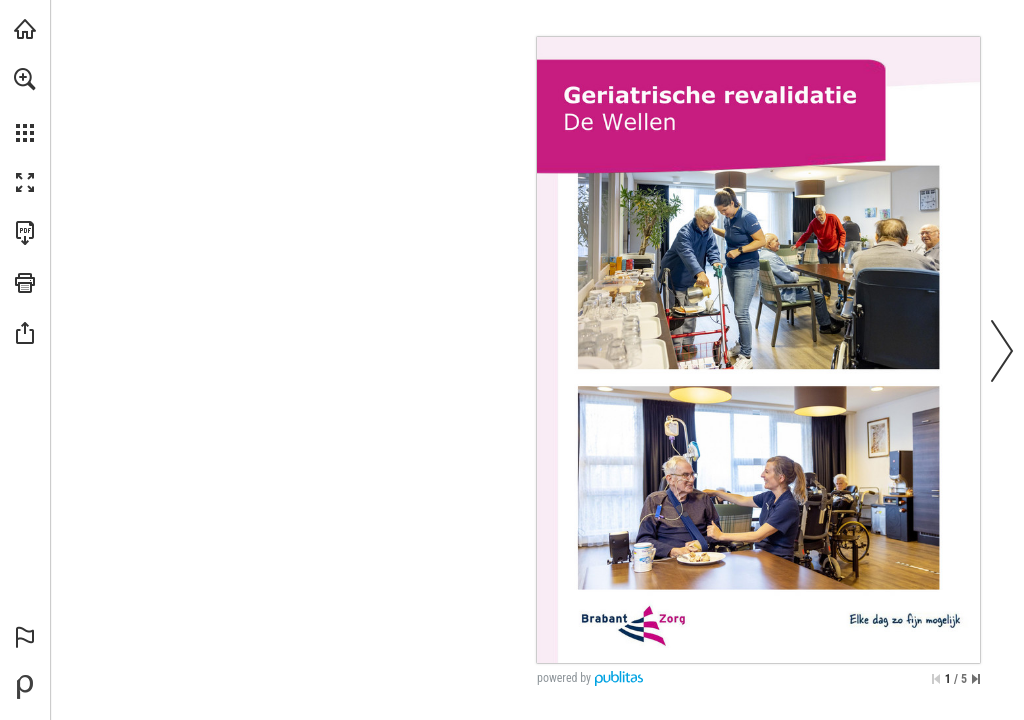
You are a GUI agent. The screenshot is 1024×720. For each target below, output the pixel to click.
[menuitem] (25, 105)
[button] (25, 79)
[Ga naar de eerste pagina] (936, 679)
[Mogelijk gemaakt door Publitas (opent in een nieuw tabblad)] (25, 687)
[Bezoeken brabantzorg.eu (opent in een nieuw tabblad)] (25, 29)
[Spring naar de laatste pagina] (976, 679)
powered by (564, 678)
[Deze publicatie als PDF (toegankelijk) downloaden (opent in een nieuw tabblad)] (25, 233)
